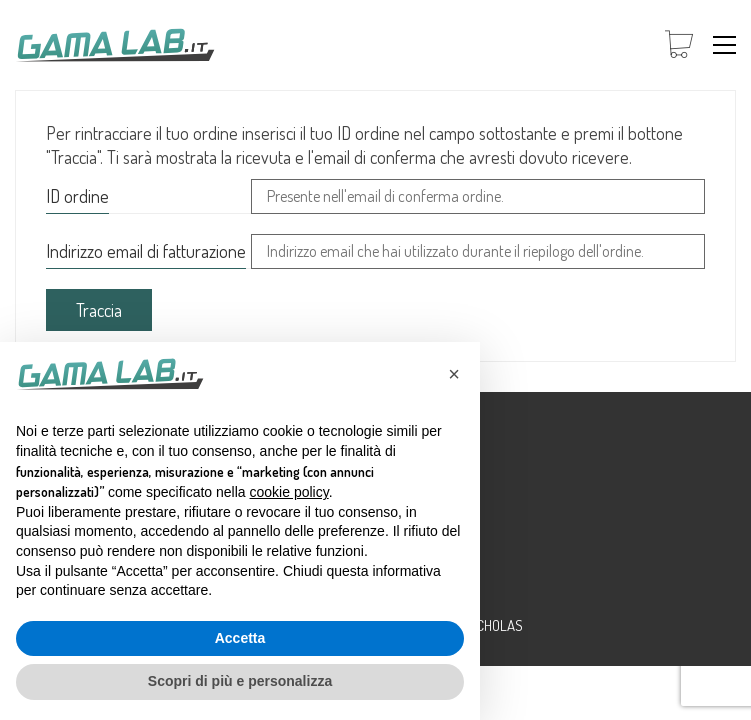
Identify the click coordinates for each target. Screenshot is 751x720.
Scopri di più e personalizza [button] (240, 681)
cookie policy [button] (289, 492)
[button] (724, 45)
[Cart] (679, 45)
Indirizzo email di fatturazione (146, 251)
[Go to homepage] (115, 45)
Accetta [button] (240, 638)
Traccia (99, 310)
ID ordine (77, 196)
